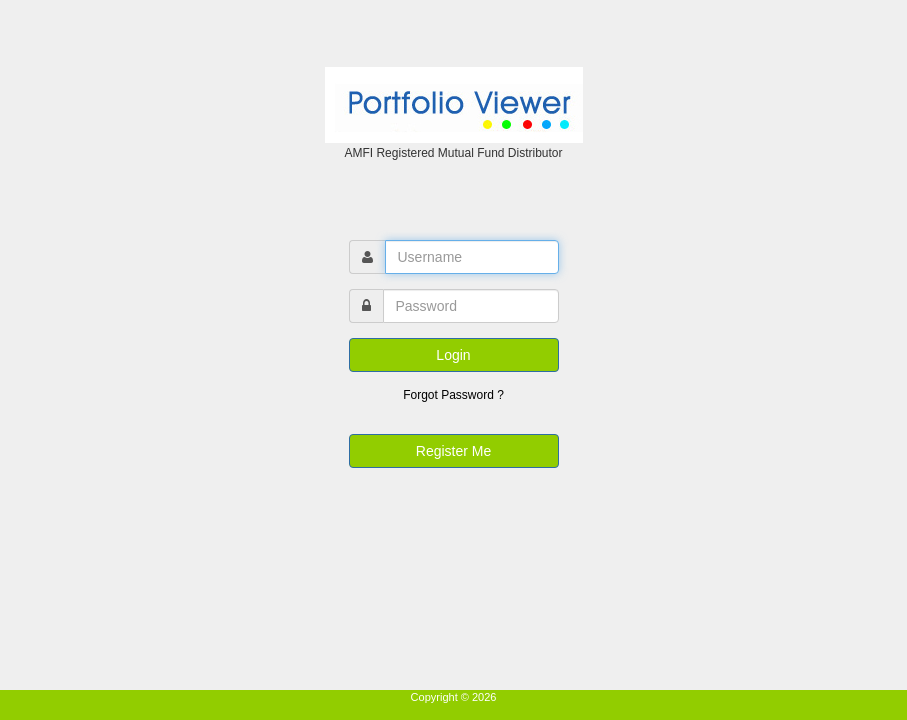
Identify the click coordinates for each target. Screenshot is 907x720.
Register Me (453, 451)
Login (453, 355)
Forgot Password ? (453, 395)
